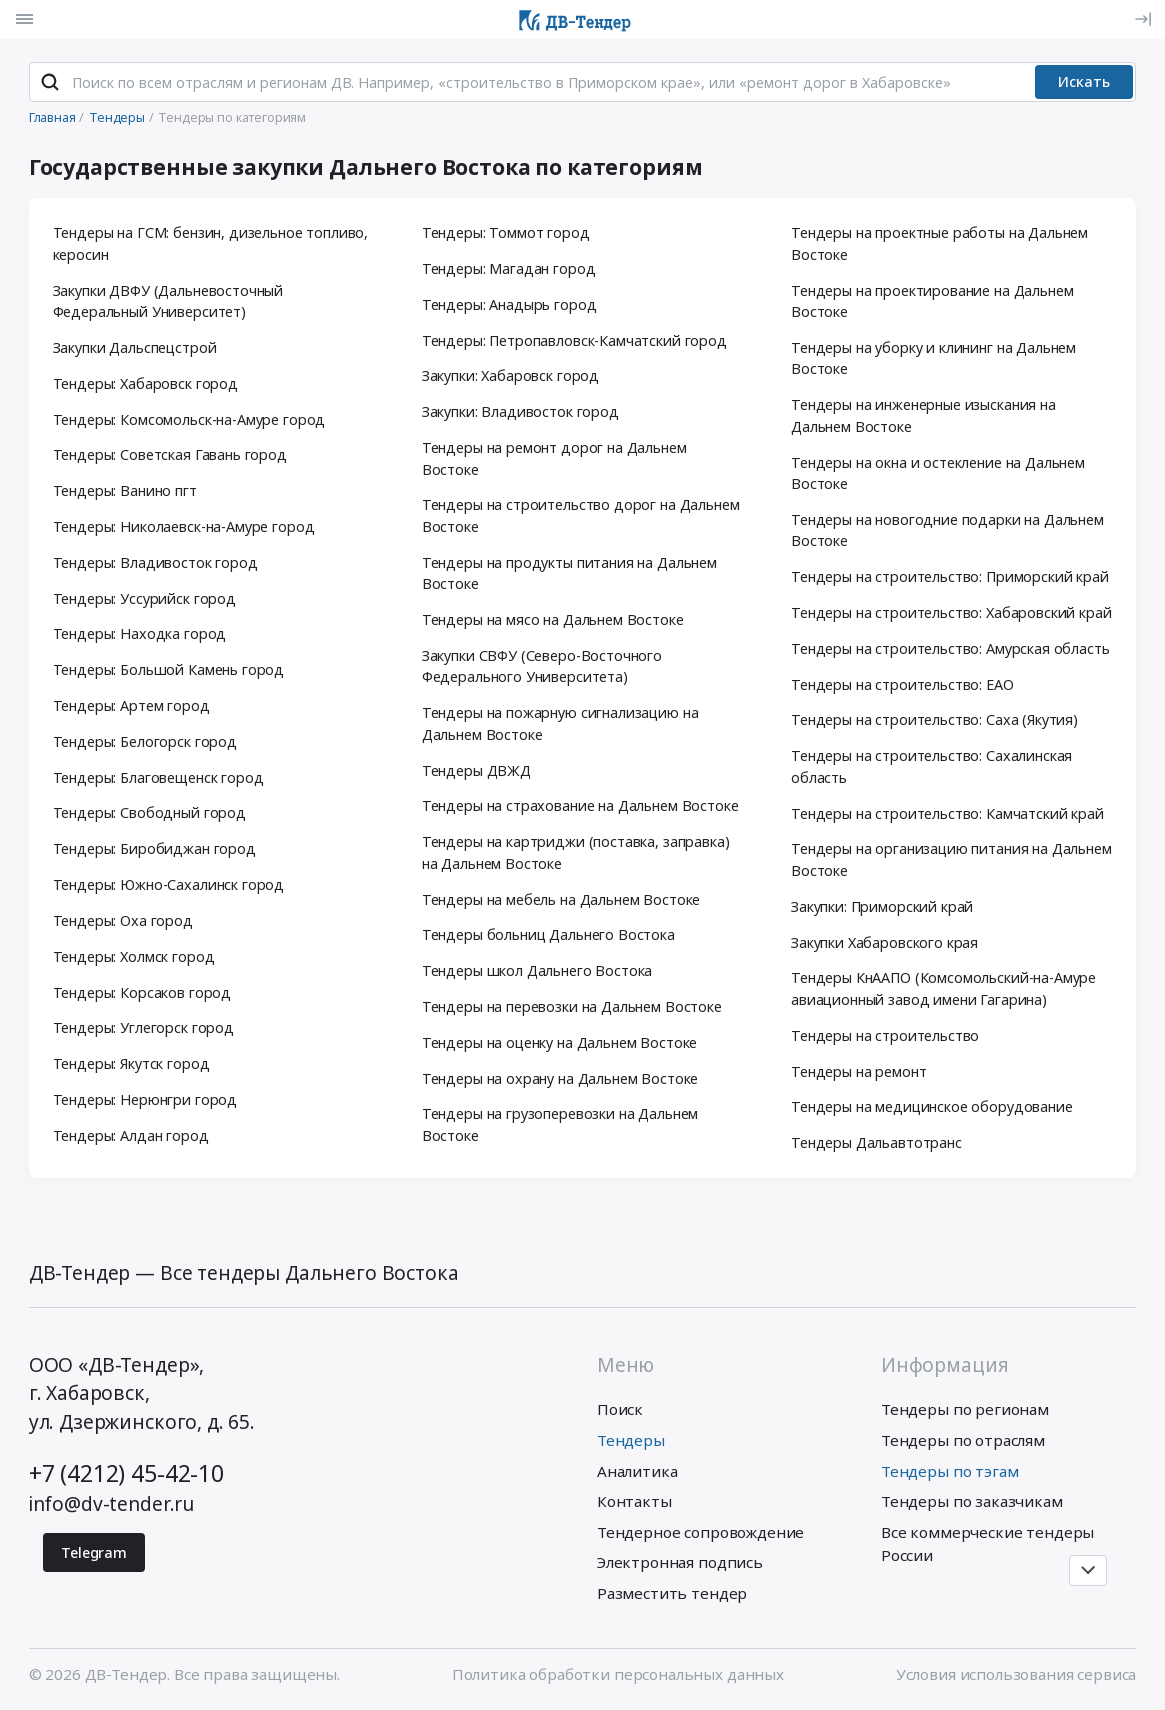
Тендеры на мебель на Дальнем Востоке (561, 899)
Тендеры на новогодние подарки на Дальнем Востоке (947, 530)
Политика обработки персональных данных (618, 1674)
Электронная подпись (680, 1562)
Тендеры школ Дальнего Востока (537, 970)
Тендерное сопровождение (700, 1532)
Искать (1084, 81)
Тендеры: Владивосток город (155, 562)
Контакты (634, 1501)
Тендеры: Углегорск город (143, 1027)
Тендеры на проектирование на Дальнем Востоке (932, 301)
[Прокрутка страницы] (1088, 1570)
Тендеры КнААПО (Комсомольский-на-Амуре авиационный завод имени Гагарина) (943, 988)
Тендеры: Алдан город (131, 1135)
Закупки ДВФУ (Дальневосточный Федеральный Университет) (168, 301)
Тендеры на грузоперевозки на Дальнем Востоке (560, 1124)
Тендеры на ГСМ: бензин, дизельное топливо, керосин (211, 243)
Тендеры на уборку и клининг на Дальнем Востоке (933, 358)
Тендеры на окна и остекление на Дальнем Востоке (938, 473)
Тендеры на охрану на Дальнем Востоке (560, 1078)
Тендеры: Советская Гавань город (170, 454)
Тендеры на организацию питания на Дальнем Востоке (951, 859)
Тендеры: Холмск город (134, 956)
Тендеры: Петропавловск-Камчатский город (574, 340)
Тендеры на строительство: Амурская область (950, 648)
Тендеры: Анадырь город (509, 304)
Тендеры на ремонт (858, 1071)
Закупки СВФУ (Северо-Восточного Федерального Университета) (542, 666)
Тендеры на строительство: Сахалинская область (931, 766)
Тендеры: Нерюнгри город (145, 1099)
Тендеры (631, 1440)
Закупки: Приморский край (882, 906)
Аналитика (637, 1471)
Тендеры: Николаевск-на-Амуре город (184, 526)
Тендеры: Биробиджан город (154, 848)
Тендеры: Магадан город (509, 268)
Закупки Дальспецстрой (135, 347)
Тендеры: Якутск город (131, 1063)
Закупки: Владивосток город (520, 411)
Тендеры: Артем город (131, 705)
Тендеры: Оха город (123, 920)
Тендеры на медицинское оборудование (932, 1106)
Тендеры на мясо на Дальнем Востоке (553, 619)
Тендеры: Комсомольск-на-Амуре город (189, 419)
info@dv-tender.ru (111, 1504)
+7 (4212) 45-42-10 (126, 1473)
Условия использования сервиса (1016, 1674)
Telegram (94, 1552)
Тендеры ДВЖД (476, 770)
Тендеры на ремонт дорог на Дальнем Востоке (554, 458)
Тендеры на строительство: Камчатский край (947, 813)
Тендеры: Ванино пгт (125, 490)
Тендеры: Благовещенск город (158, 777)
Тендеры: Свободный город (149, 812)
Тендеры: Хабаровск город (145, 383)
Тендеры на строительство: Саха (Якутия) (934, 719)
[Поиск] (50, 82)
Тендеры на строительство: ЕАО (902, 684)
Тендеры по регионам (965, 1409)
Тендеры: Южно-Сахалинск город (169, 884)
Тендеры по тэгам (950, 1471)
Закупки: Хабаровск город (510, 375)
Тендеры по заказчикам (972, 1501)
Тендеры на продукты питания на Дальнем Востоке (569, 573)
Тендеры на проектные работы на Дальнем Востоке (939, 243)
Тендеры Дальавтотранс (876, 1142)
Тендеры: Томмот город (506, 232)
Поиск (620, 1409)
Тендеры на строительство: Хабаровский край (951, 612)
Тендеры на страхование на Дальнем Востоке (580, 805)
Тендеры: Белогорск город (145, 741)
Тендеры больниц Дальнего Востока (548, 934)
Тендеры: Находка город (140, 633)
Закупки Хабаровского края (884, 942)
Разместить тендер (672, 1593)
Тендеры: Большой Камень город (169, 669)
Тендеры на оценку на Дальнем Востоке (560, 1042)
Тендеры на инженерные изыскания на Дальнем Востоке (923, 415)
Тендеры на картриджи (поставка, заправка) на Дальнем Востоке (576, 852)
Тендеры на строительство (885, 1035)
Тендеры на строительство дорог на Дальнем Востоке (581, 515)
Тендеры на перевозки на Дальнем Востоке (572, 1006)
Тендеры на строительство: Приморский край (950, 576)
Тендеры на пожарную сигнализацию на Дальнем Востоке (560, 723)
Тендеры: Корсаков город (142, 992)
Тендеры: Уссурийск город (144, 598)
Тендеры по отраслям (963, 1440)
